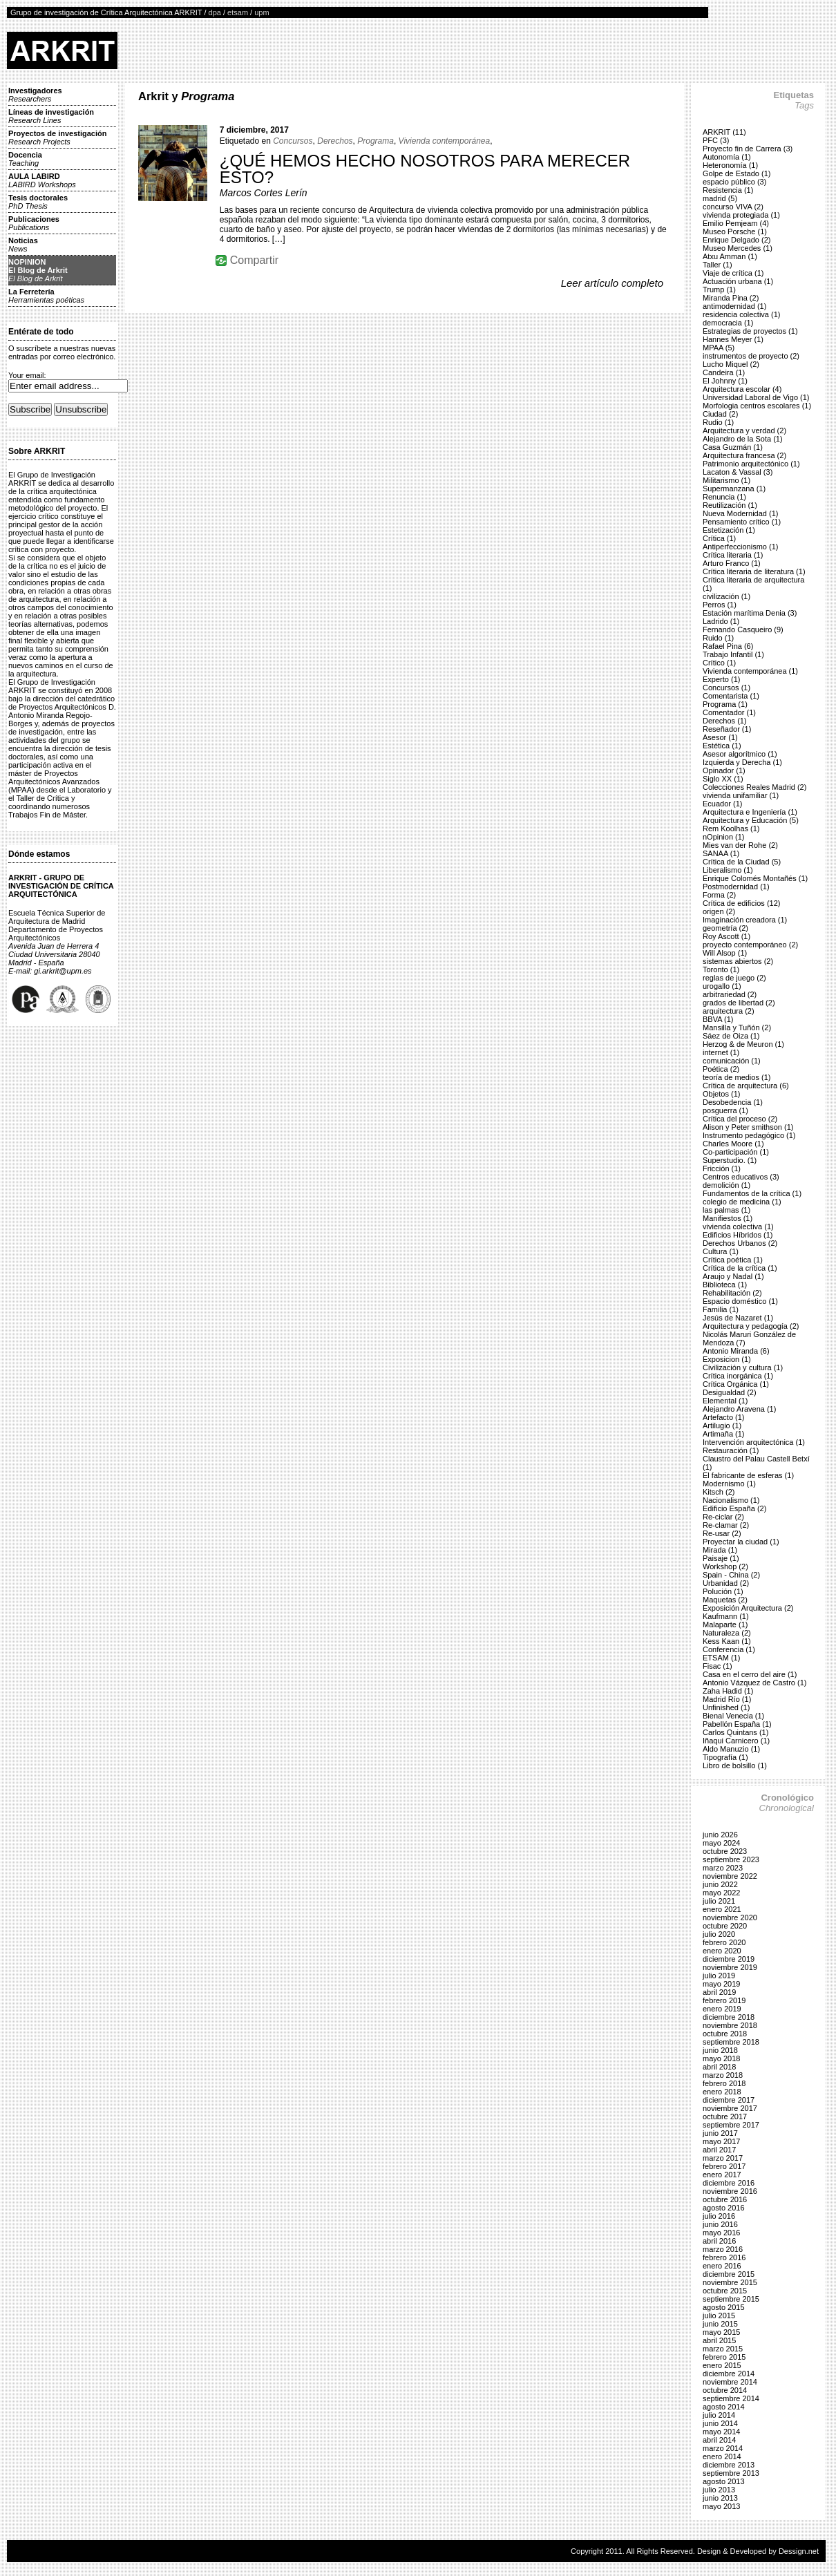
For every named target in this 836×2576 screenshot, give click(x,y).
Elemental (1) (725, 1400)
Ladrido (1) (721, 621)
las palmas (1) (726, 1210)
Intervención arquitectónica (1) (754, 1442)
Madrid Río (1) (727, 1699)
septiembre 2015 (731, 2299)
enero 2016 (722, 2266)
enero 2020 (722, 1951)
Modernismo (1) (729, 1483)
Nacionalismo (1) (731, 1500)
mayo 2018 (721, 2058)
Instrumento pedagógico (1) (749, 1135)
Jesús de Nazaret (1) (738, 1318)
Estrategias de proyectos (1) (750, 331)
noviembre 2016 (730, 2191)
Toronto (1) (721, 969)
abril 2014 (719, 2440)
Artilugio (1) (722, 1425)
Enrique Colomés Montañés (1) (755, 878)
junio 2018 (720, 2050)
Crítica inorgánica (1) (738, 1376)
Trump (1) (719, 289)
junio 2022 (720, 1884)
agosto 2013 (724, 2481)
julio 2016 (719, 2216)
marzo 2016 (723, 2249)
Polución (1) (723, 1591)
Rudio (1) (718, 422)
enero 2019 (722, 2009)
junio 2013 (720, 2498)
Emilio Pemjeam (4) (736, 223)
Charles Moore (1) (733, 1143)
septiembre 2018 (731, 2042)
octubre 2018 (725, 2033)
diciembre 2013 (728, 2465)
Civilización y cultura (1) (743, 1367)
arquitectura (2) (728, 1011)
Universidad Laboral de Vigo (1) (756, 397)
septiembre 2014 (731, 2398)
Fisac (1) (717, 1666)
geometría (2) (725, 928)
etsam (237, 12)
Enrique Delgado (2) (736, 240)
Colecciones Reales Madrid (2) (754, 787)
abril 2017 (719, 2150)
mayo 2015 (721, 2332)
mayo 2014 (721, 2431)
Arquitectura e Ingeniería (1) (750, 812)
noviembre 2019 (730, 1967)
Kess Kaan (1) (727, 1641)
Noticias (23, 244)
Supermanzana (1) (734, 488)
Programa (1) (725, 704)
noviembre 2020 (730, 1917)
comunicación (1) (732, 1061)
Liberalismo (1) (728, 870)
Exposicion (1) (727, 1359)
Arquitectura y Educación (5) (751, 820)
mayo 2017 (721, 2141)
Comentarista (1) (731, 696)
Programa (375, 141)
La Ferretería (46, 295)
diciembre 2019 (728, 1959)
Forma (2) (719, 895)
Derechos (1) (725, 721)
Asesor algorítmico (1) (740, 754)
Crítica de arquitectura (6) (746, 1085)
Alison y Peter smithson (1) (748, 1127)
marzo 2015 (723, 2349)
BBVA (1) (718, 1019)
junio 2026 (720, 1834)
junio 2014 (720, 2423)
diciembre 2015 (728, 2274)
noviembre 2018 (730, 2025)
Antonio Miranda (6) (736, 1351)
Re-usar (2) (722, 1533)
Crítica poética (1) (733, 1260)
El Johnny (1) (725, 381)
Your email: (27, 375)
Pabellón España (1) (737, 1724)
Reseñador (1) (727, 729)
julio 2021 (719, 1901)
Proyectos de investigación (57, 137)
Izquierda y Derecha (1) (742, 762)
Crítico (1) (719, 663)
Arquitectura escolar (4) (742, 389)
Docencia (25, 159)
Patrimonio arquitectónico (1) (751, 464)
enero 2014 (722, 2456)
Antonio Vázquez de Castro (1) (754, 1682)
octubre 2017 (725, 2116)
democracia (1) (728, 323)
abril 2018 (719, 2067)
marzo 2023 (723, 1868)
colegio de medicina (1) (742, 1201)
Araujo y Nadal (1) (733, 1276)
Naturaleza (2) (727, 1633)
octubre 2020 (725, 1926)
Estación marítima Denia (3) (750, 613)
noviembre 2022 (730, 1876)
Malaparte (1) (725, 1624)
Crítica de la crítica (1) (740, 1268)
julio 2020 (719, 1934)
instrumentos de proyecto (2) (751, 356)
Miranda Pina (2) (731, 298)
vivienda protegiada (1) (741, 215)
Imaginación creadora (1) (745, 920)
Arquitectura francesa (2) (744, 455)
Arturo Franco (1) (732, 563)
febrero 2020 (724, 1942)
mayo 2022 (721, 1892)
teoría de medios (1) (736, 1077)
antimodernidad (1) (734, 306)
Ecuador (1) (722, 803)
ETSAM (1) (721, 1658)
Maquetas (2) (725, 1599)
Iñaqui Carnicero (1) (736, 1740)
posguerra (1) (725, 1110)
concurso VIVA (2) (733, 206)
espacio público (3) (734, 182)
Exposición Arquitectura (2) (748, 1608)
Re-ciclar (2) (723, 1517)
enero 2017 (722, 2174)
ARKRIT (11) (724, 132)
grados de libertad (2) (739, 1002)
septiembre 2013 (731, 2473)
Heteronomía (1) (730, 165)
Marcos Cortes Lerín (263, 192)
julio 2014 (719, 2415)
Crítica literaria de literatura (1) (754, 571)
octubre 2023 (725, 1851)
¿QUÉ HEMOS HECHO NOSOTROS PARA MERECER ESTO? (425, 169)
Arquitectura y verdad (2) (744, 430)
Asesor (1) (720, 737)
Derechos (334, 141)
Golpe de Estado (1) (736, 173)
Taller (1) (717, 265)
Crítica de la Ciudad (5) (742, 862)
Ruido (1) (718, 638)
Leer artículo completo (612, 283)
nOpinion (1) (724, 837)
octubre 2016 (725, 2199)
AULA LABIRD (42, 180)
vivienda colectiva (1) (738, 1226)
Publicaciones (33, 223)
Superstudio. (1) (730, 1160)
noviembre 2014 (730, 2382)
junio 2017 (720, 2133)
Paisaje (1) (721, 1558)
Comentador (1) (729, 712)
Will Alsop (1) (725, 953)
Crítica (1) (719, 538)
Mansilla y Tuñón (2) (737, 1027)
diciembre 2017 (728, 2100)
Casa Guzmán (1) (733, 447)
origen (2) (719, 911)
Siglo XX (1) (723, 779)
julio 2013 (719, 2489)
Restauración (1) (731, 1450)
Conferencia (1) (729, 1649)
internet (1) (721, 1052)
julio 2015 (719, 2315)
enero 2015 (722, 2365)
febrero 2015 (724, 2357)
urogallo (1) (722, 986)
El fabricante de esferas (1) (748, 1475)
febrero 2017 (724, 2166)
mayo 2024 (721, 1843)
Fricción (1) (722, 1168)
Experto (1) (721, 679)
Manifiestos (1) (727, 1218)
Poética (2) (721, 1069)
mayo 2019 (721, 1984)
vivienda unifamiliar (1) (741, 795)
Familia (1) (721, 1309)
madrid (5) (720, 198)
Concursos (292, 141)
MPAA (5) (718, 347)
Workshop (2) (725, 1566)
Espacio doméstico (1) (740, 1301)
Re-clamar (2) (726, 1525)
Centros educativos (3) (741, 1177)
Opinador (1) (724, 770)
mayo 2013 (721, 2506)
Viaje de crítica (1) (733, 273)
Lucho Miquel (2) (731, 364)
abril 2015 (719, 2340)
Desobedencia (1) (733, 1102)
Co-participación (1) (736, 1152)
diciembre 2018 (728, 2017)
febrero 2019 (724, 2000)
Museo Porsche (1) (735, 231)
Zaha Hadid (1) (728, 1691)
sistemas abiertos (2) (738, 961)
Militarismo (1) (726, 480)
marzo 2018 (723, 2075)
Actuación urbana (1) (738, 281)
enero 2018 (722, 2091)
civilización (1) (726, 596)
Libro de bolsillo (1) (735, 1765)
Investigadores (35, 94)
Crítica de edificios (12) (742, 903)
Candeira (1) (724, 372)
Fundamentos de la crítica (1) (752, 1193)
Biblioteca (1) (725, 1284)
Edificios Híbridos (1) (737, 1235)
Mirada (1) (720, 1550)
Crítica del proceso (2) (740, 1119)
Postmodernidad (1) (736, 886)
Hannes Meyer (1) (733, 339)
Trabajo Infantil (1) (733, 654)
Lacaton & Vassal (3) (737, 472)
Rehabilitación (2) (732, 1293)
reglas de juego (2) (734, 978)
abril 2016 (719, 2241)
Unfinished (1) (726, 1707)
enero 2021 (722, 1909)
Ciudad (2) (720, 414)
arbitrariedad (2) (730, 994)
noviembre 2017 (730, 2108)
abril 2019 (719, 1992)
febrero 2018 (724, 2083)
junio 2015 (720, 2324)
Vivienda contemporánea (445, 141)
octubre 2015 (725, 2290)
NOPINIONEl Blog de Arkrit (38, 270)
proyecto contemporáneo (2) (750, 944)
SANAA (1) (721, 853)
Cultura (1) (721, 1251)
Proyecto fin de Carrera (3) (747, 148)
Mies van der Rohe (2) (740, 845)
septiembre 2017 (731, 2125)
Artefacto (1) (724, 1417)
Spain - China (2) (731, 1575)
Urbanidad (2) (726, 1583)
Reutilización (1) (730, 505)
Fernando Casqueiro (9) (743, 629)
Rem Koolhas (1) (731, 828)
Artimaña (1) (724, 1434)
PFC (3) (716, 140)
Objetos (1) (721, 1094)
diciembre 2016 (728, 2183)
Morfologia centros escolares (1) (757, 405)
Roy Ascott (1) (726, 936)
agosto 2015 (724, 2307)
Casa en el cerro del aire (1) (750, 1674)
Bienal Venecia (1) (733, 1716)
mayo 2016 (721, 2232)
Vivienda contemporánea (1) (750, 671)
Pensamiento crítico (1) (742, 522)
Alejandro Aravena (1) (739, 1409)
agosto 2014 (724, 2407)
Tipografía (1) (725, 1757)
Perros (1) (720, 604)
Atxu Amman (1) (730, 256)
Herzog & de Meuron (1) (743, 1044)
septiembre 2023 (731, 1859)
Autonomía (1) (727, 157)
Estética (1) (722, 745)
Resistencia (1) (728, 190)
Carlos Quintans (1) (735, 1732)
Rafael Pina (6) (728, 646)
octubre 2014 (725, 2390)
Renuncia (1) (724, 497)
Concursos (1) (726, 687)
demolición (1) (726, 1185)
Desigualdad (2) (730, 1392)
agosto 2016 (724, 2208)
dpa (215, 12)
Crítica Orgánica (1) (736, 1384)
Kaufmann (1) (726, 1616)
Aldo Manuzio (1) (731, 1749)
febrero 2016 (724, 2257)
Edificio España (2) (734, 1508)
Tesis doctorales (38, 201)
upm (261, 12)
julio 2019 (719, 1975)
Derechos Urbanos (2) (740, 1243)
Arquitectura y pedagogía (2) (751, 1326)
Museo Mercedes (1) (737, 248)
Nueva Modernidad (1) (740, 513)
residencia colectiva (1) (742, 314)
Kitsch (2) (718, 1492)
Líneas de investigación (51, 116)
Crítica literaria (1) (733, 555)
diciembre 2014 (728, 2373)
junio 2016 (720, 2224)
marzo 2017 (723, 2158)
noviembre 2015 (730, 2282)
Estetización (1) (729, 530)
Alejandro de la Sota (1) (743, 439)
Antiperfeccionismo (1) (740, 546)
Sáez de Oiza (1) (731, 1036)
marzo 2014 (723, 2448)
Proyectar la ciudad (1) (741, 1541)
